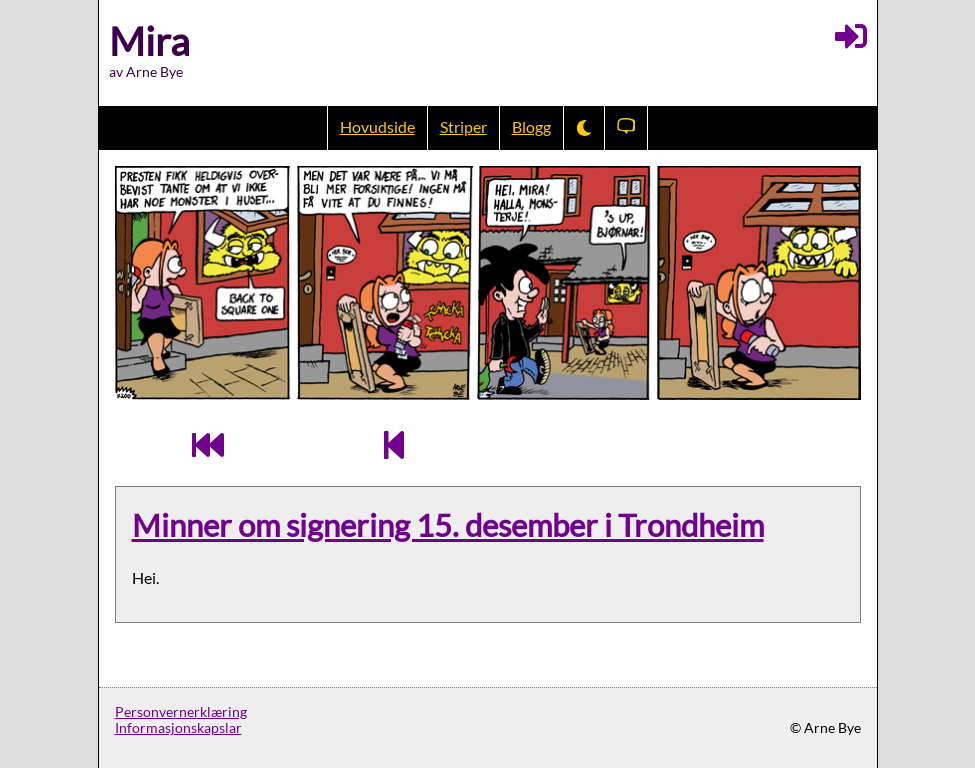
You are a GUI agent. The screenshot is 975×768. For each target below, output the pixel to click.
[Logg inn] (851, 36)
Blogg (531, 127)
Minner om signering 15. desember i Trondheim (448, 525)
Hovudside (377, 127)
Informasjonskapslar (178, 728)
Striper (463, 127)
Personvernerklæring (181, 712)
